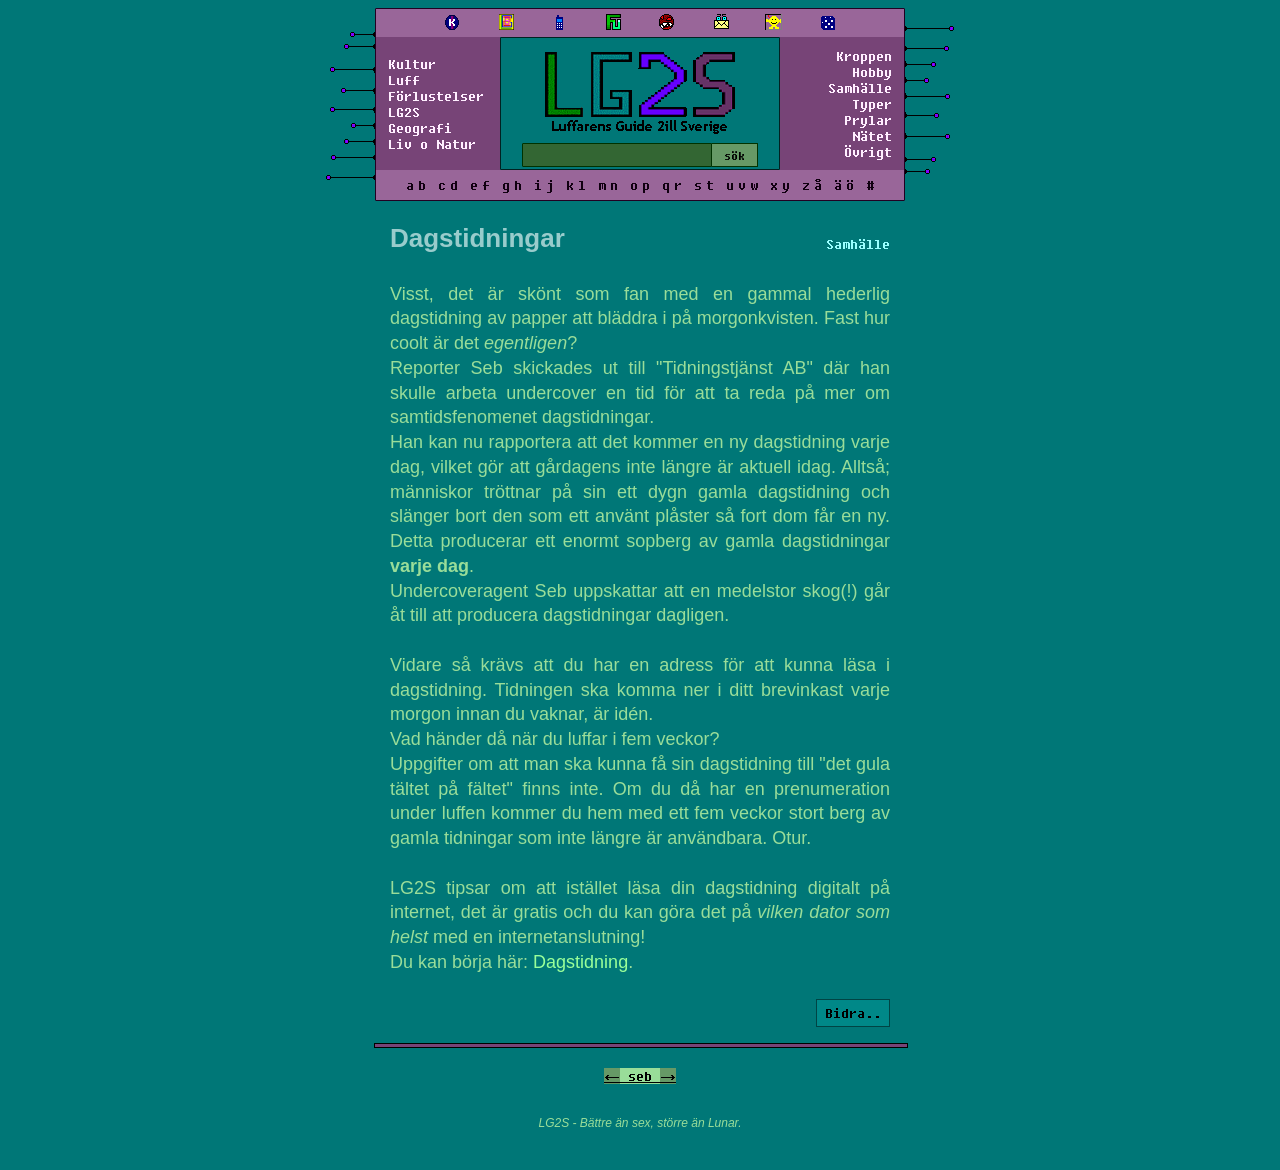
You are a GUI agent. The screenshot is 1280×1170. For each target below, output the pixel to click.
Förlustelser (436, 96)
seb (640, 1076)
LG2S (404, 112)
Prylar (868, 120)
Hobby (872, 72)
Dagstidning (580, 962)
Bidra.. (853, 1013)
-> (668, 1076)
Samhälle (860, 88)
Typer (872, 104)
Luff (404, 80)
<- (612, 1076)
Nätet (872, 136)
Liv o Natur (432, 144)
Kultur (412, 64)
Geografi (420, 128)
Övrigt (868, 152)
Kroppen (864, 56)
